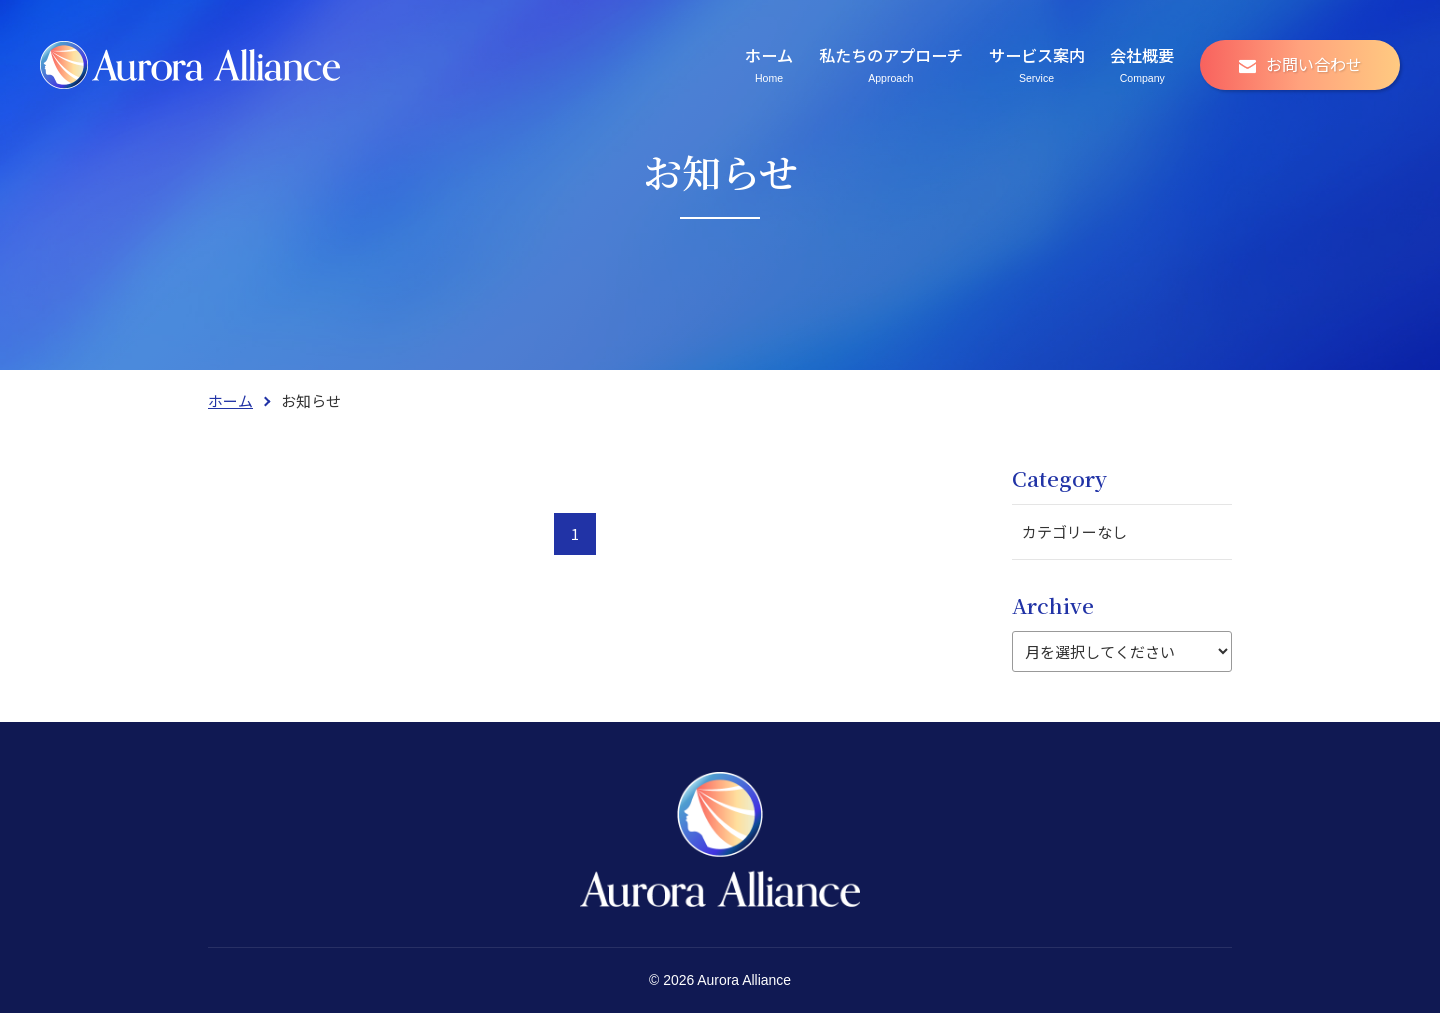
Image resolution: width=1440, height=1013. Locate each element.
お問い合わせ (1314, 64)
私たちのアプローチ (891, 64)
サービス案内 (1037, 64)
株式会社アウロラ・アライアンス (190, 65)
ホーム (769, 64)
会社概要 (1142, 64)
